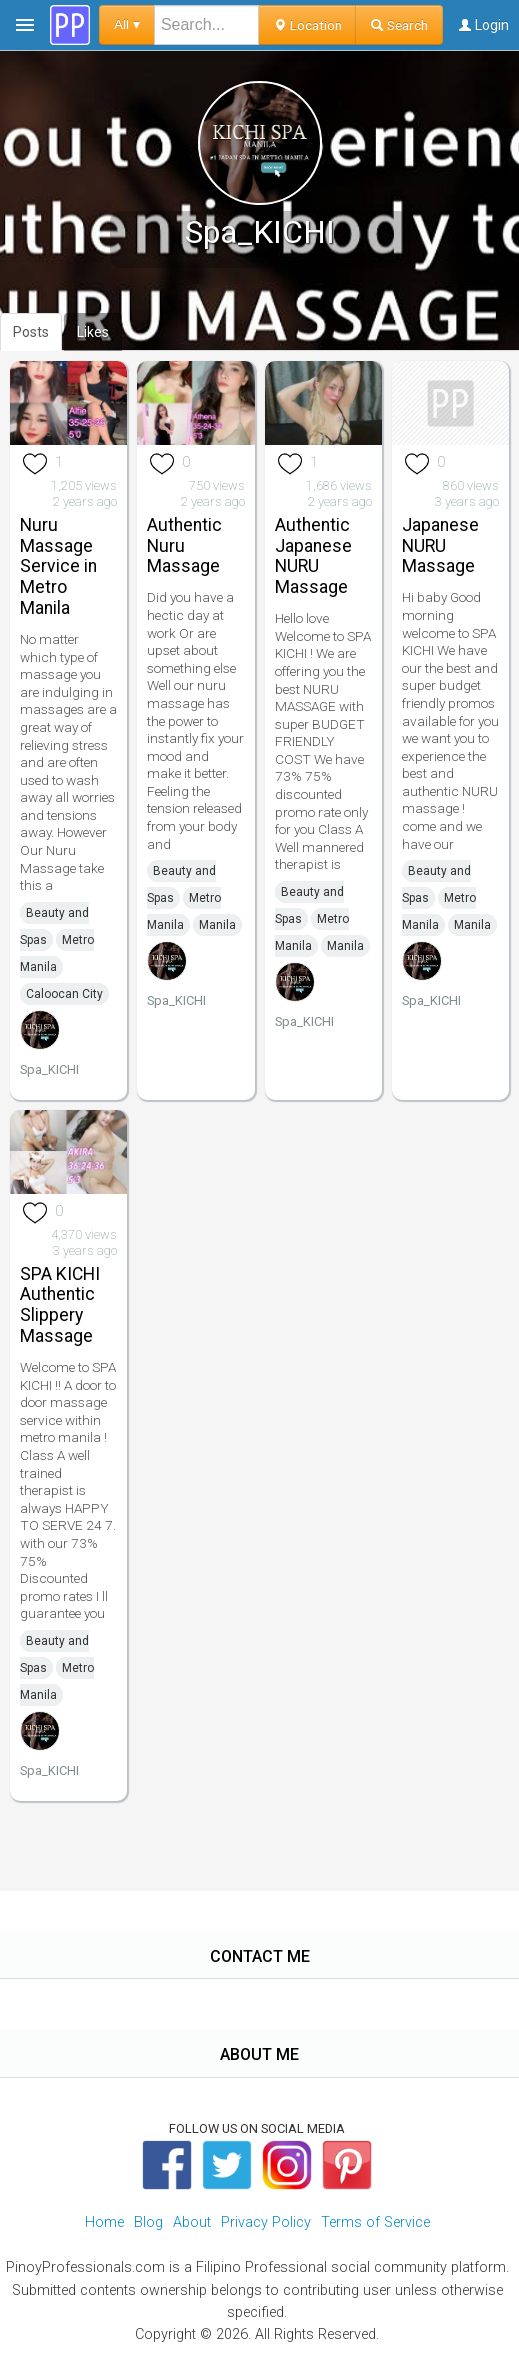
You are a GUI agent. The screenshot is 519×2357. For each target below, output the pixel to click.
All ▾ (127, 24)
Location (307, 25)
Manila (217, 925)
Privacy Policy (266, 2222)
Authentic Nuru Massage (184, 546)
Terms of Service (375, 2222)
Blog (148, 2222)
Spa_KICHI (49, 1069)
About (192, 2222)
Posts (31, 332)
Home (104, 2222)
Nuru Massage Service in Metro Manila (58, 566)
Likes (93, 332)
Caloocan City (64, 994)
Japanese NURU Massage (440, 546)
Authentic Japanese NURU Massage (313, 556)
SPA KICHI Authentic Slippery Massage (60, 1305)
